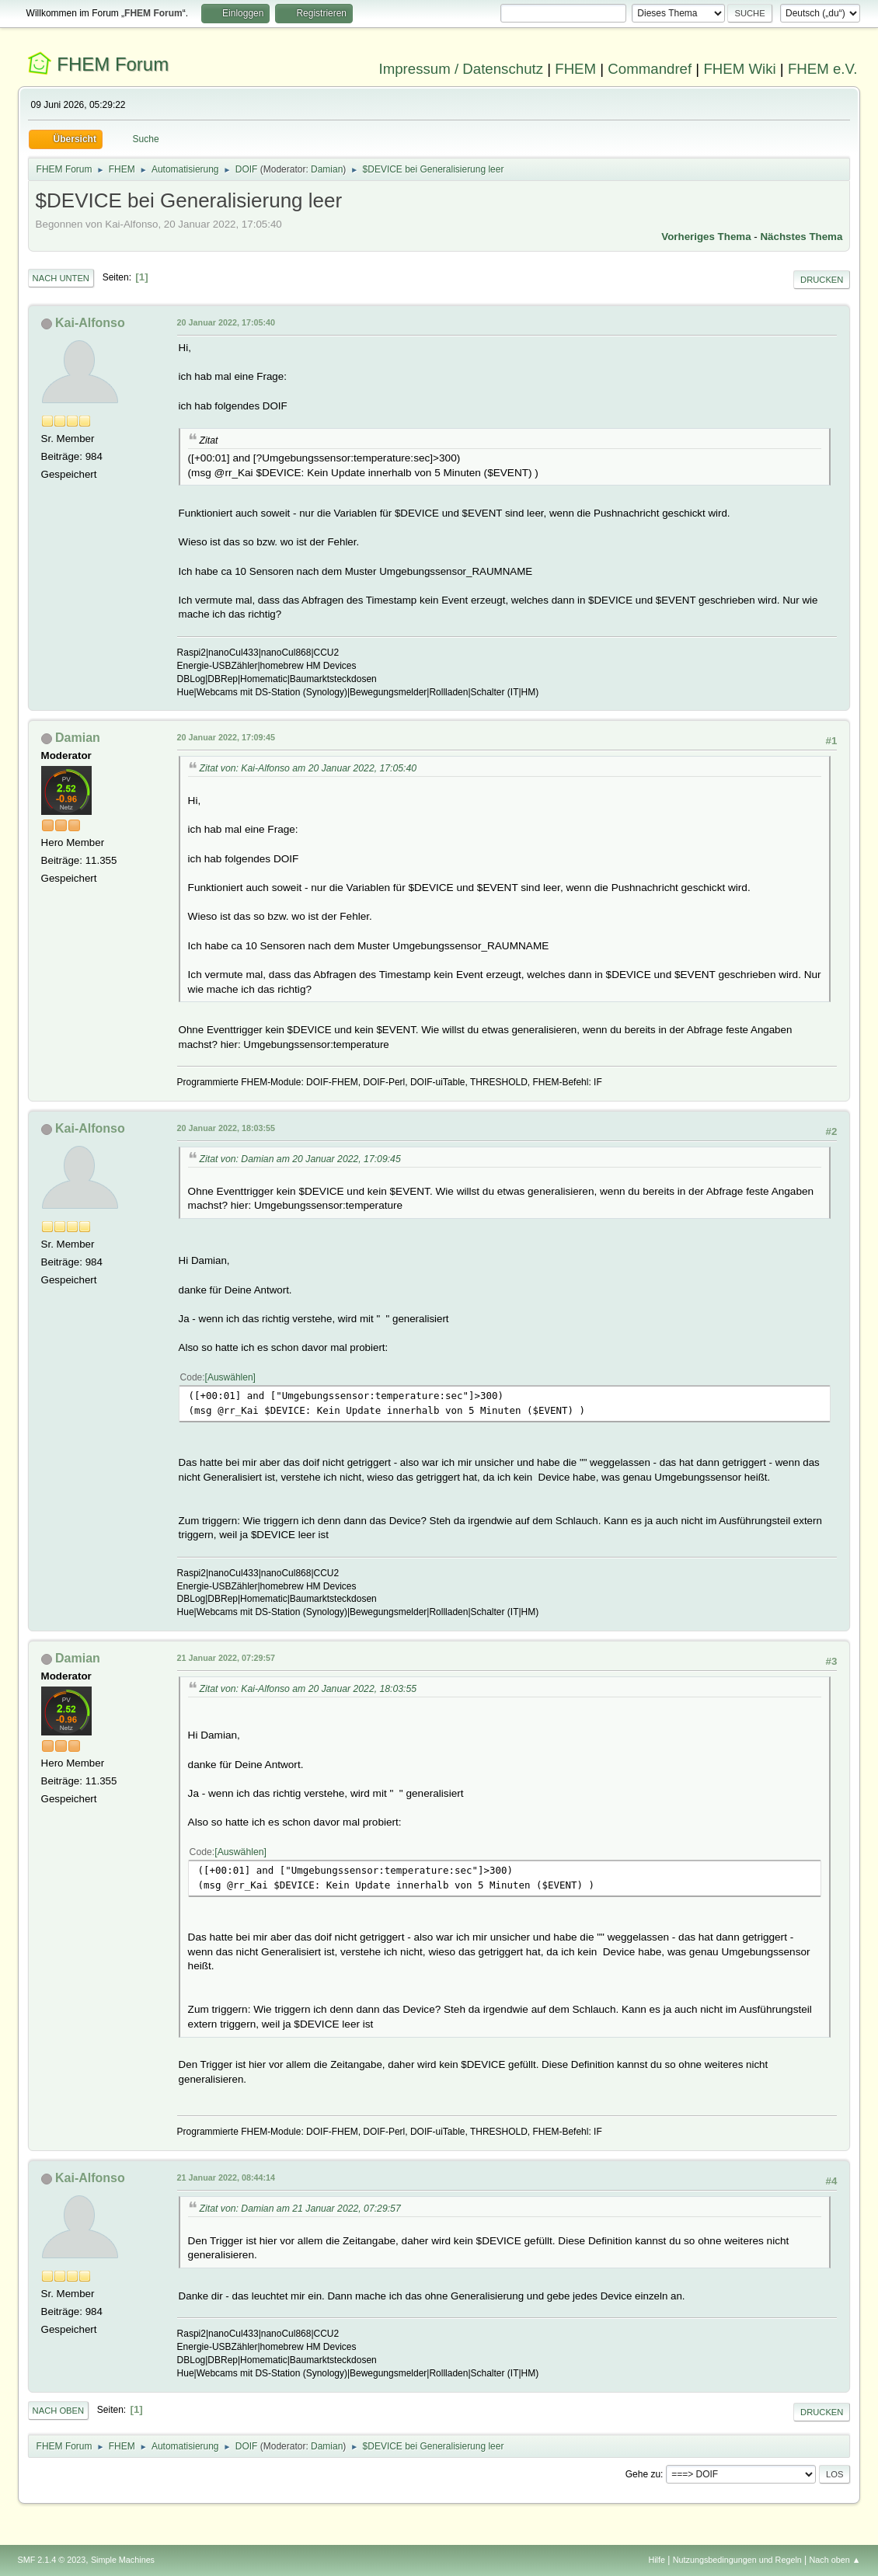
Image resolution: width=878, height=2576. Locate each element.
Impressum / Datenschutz (461, 69)
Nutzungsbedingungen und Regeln (737, 2559)
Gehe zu (642, 2474)
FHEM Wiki (739, 69)
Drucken (821, 279)
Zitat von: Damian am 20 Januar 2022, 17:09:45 (300, 1159)
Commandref (650, 69)
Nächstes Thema (801, 236)
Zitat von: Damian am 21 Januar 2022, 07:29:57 (300, 2208)
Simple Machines (123, 2559)
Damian (327, 169)
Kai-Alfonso (90, 322)
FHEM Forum (113, 64)
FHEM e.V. (823, 69)
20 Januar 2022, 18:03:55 (226, 1128)
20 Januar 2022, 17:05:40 (226, 322)
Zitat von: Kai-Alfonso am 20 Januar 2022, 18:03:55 (308, 1688)
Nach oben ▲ (835, 2559)
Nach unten (61, 278)
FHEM (575, 69)
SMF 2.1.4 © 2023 (52, 2559)
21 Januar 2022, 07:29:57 (226, 1657)
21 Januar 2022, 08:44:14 (226, 2177)
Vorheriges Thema (706, 236)
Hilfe (656, 2559)
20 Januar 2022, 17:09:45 (226, 737)
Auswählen (230, 1377)
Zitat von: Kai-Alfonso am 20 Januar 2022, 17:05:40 (308, 768)
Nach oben (59, 2410)
